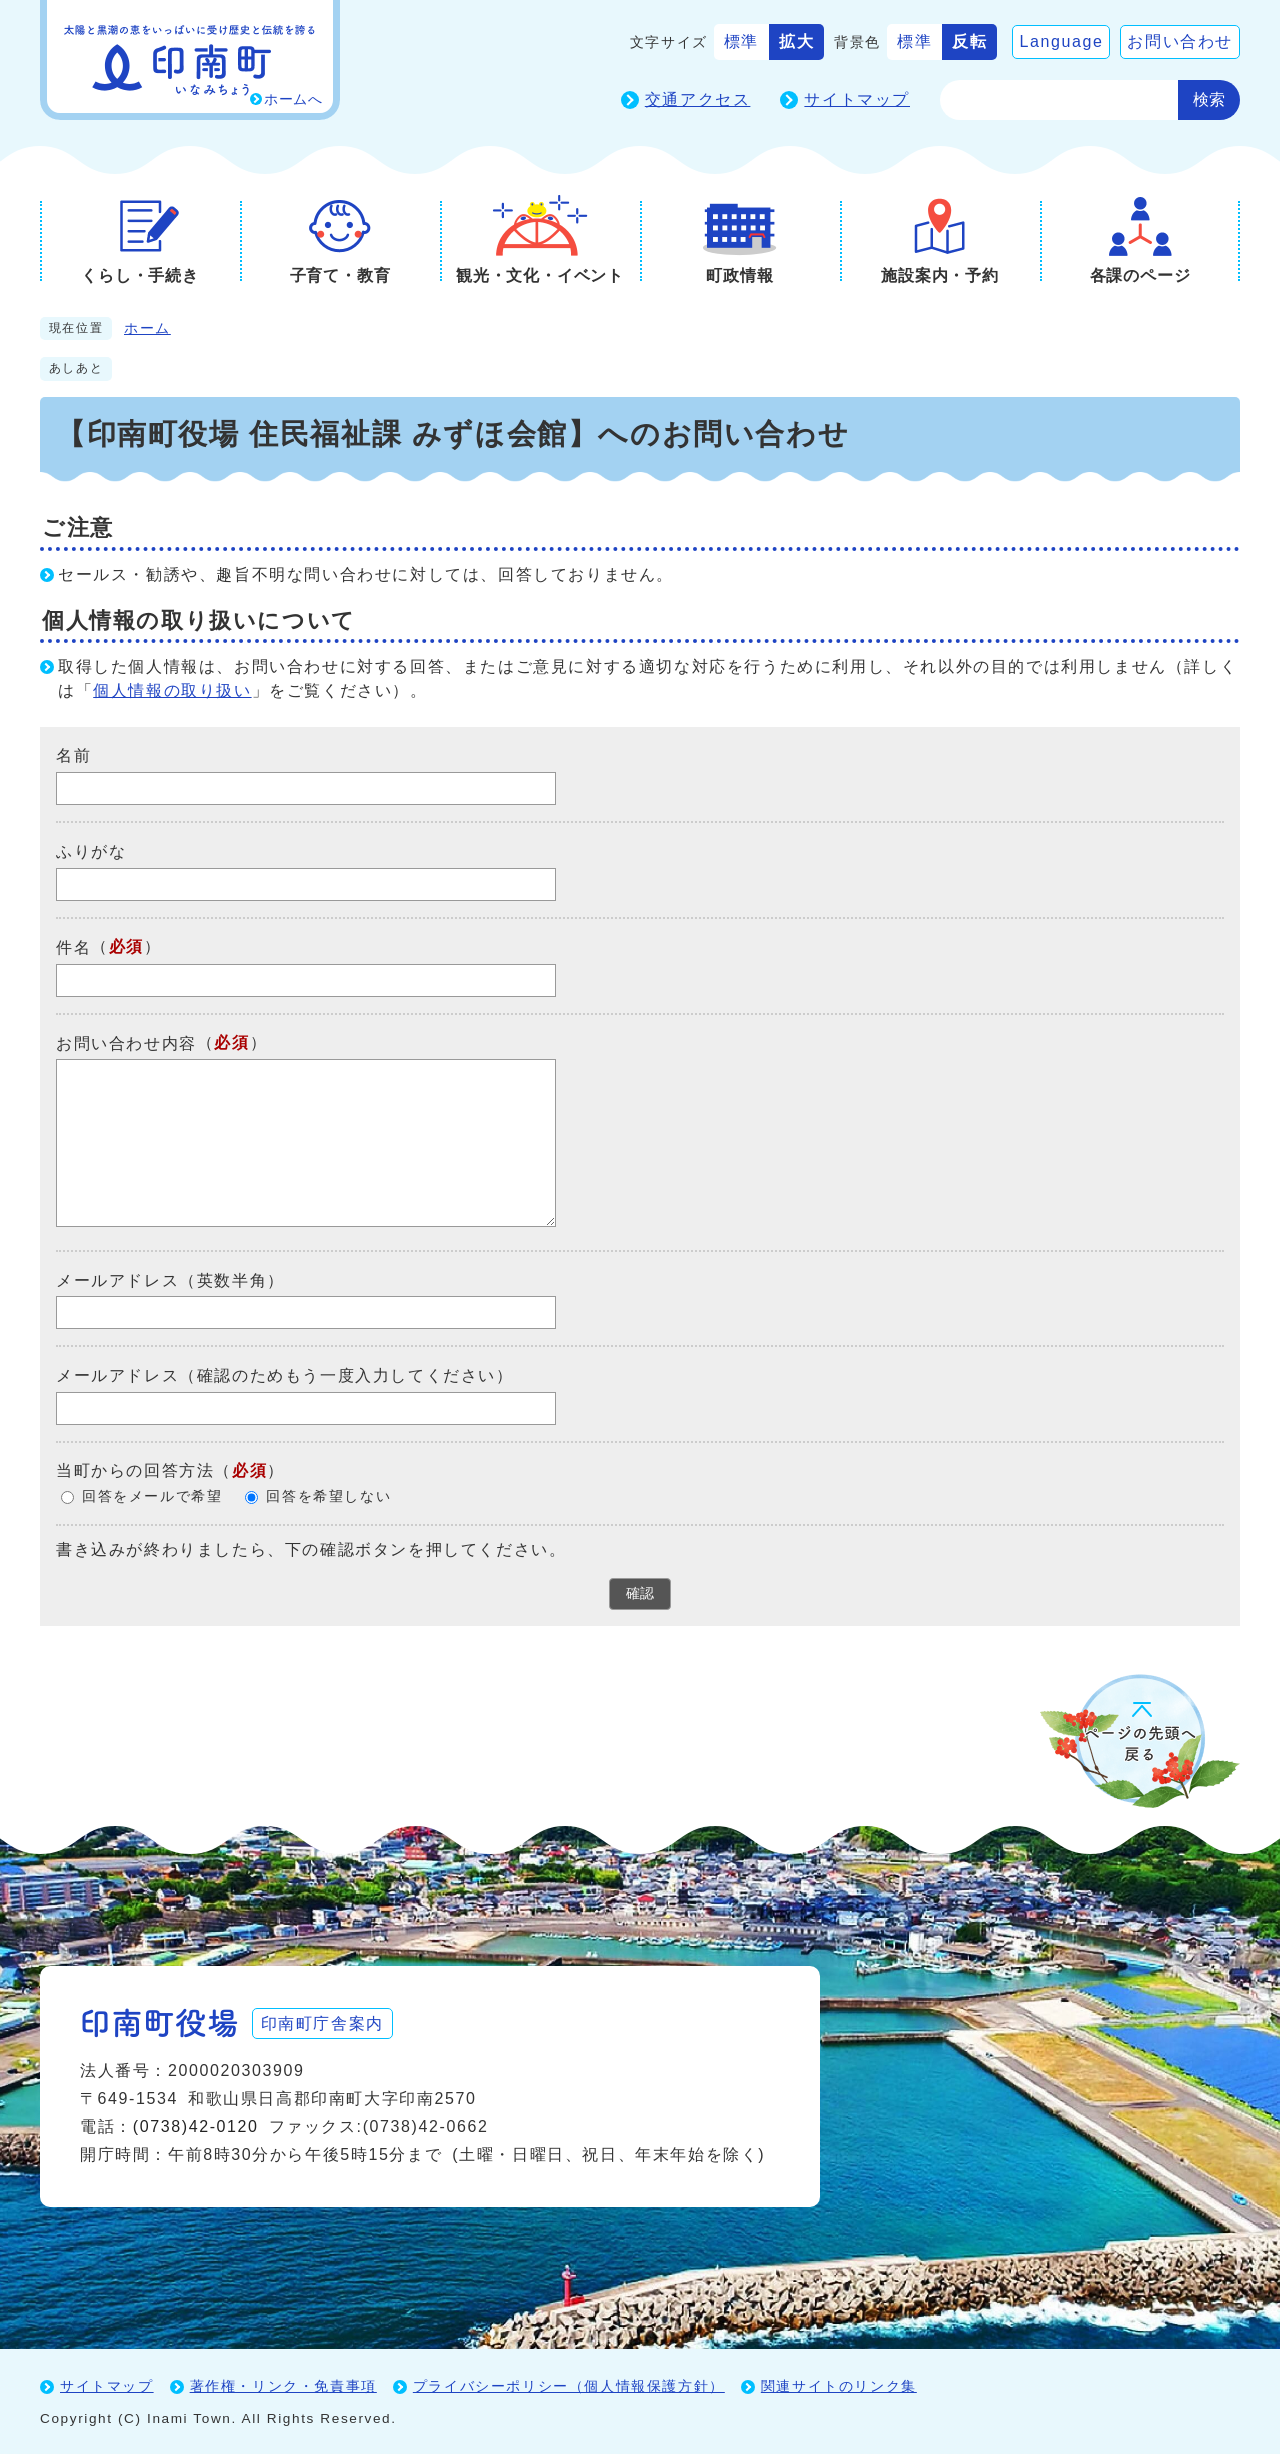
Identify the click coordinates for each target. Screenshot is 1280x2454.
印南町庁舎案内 (325, 2021)
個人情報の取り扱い (172, 690)
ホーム (147, 328)
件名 (73, 947)
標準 (741, 41)
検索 (1209, 99)
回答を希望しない (328, 1496)
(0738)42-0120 (196, 2125)
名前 (73, 755)
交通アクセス (698, 99)
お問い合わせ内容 (126, 1042)
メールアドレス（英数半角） (170, 1279)
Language (1061, 41)
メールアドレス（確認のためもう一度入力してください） (285, 1375)
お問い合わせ (1180, 41)
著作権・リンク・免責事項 (283, 2385)
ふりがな (91, 851)
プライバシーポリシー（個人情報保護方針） (569, 2385)
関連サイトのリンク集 (839, 2385)
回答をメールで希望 (152, 1496)
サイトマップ (857, 99)
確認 (640, 1593)
